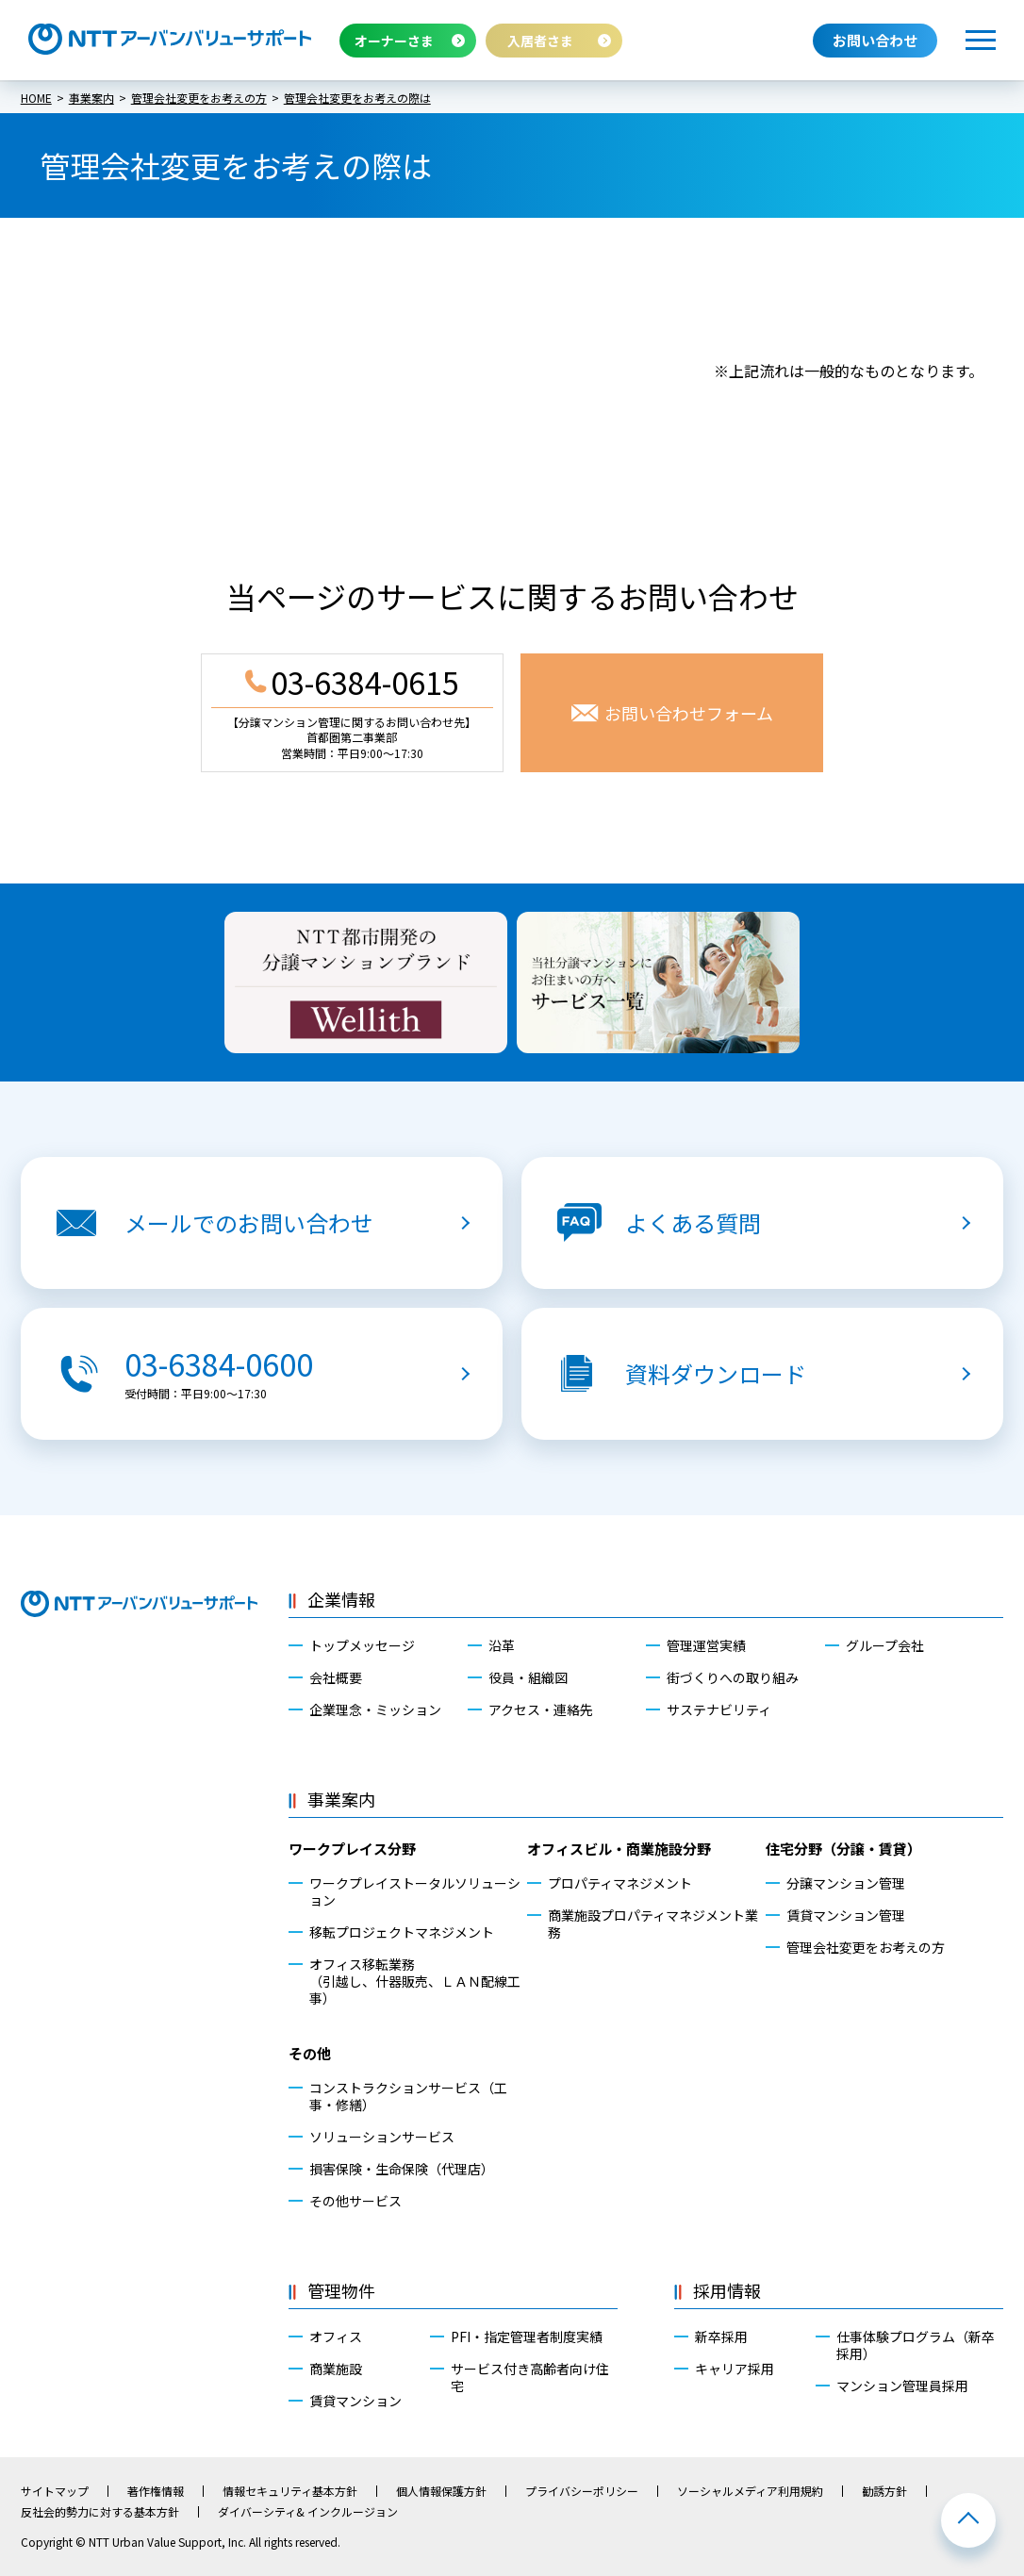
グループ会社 (885, 1645)
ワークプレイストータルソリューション (414, 1891)
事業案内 (341, 1799)
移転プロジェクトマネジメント (401, 1932)
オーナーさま (394, 40)
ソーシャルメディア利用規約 (750, 2491)
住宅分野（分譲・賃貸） (843, 1848)
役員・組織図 (528, 1677)
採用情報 (727, 2290)
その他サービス (355, 2200)
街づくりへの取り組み (733, 1677)
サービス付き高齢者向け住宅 (530, 2377)
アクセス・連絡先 (540, 1709)
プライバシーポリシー (581, 2491)
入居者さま (540, 40)
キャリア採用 (734, 2368)
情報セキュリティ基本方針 (290, 2491)
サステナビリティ (719, 1709)
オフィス (335, 2336)
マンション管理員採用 (902, 2385)
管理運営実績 (706, 1645)
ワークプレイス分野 (352, 1848)
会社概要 (335, 1677)
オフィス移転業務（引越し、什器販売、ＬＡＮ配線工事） (414, 1981)
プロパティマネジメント (620, 1882)
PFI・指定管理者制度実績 (527, 2336)
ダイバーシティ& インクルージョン (308, 2512)
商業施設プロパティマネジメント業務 (653, 1923)
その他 (310, 2053)
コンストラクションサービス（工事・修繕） (408, 2096)
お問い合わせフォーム (688, 713)
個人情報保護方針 (441, 2491)
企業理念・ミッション (375, 1709)
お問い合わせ (875, 40)
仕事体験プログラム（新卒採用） (915, 2345)
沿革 (501, 1645)
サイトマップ (55, 2491)
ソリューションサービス (381, 2136)
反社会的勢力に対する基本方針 (100, 2512)
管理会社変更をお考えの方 (865, 1947)
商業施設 (335, 2368)
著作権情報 (155, 2491)
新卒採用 (721, 2336)
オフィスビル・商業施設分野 (619, 1848)
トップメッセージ (362, 1645)
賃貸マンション (355, 2400)
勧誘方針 (884, 2491)
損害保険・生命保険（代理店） (401, 2168)
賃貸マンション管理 (845, 1915)
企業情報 (341, 1599)
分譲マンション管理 (845, 1882)
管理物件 (341, 2290)
